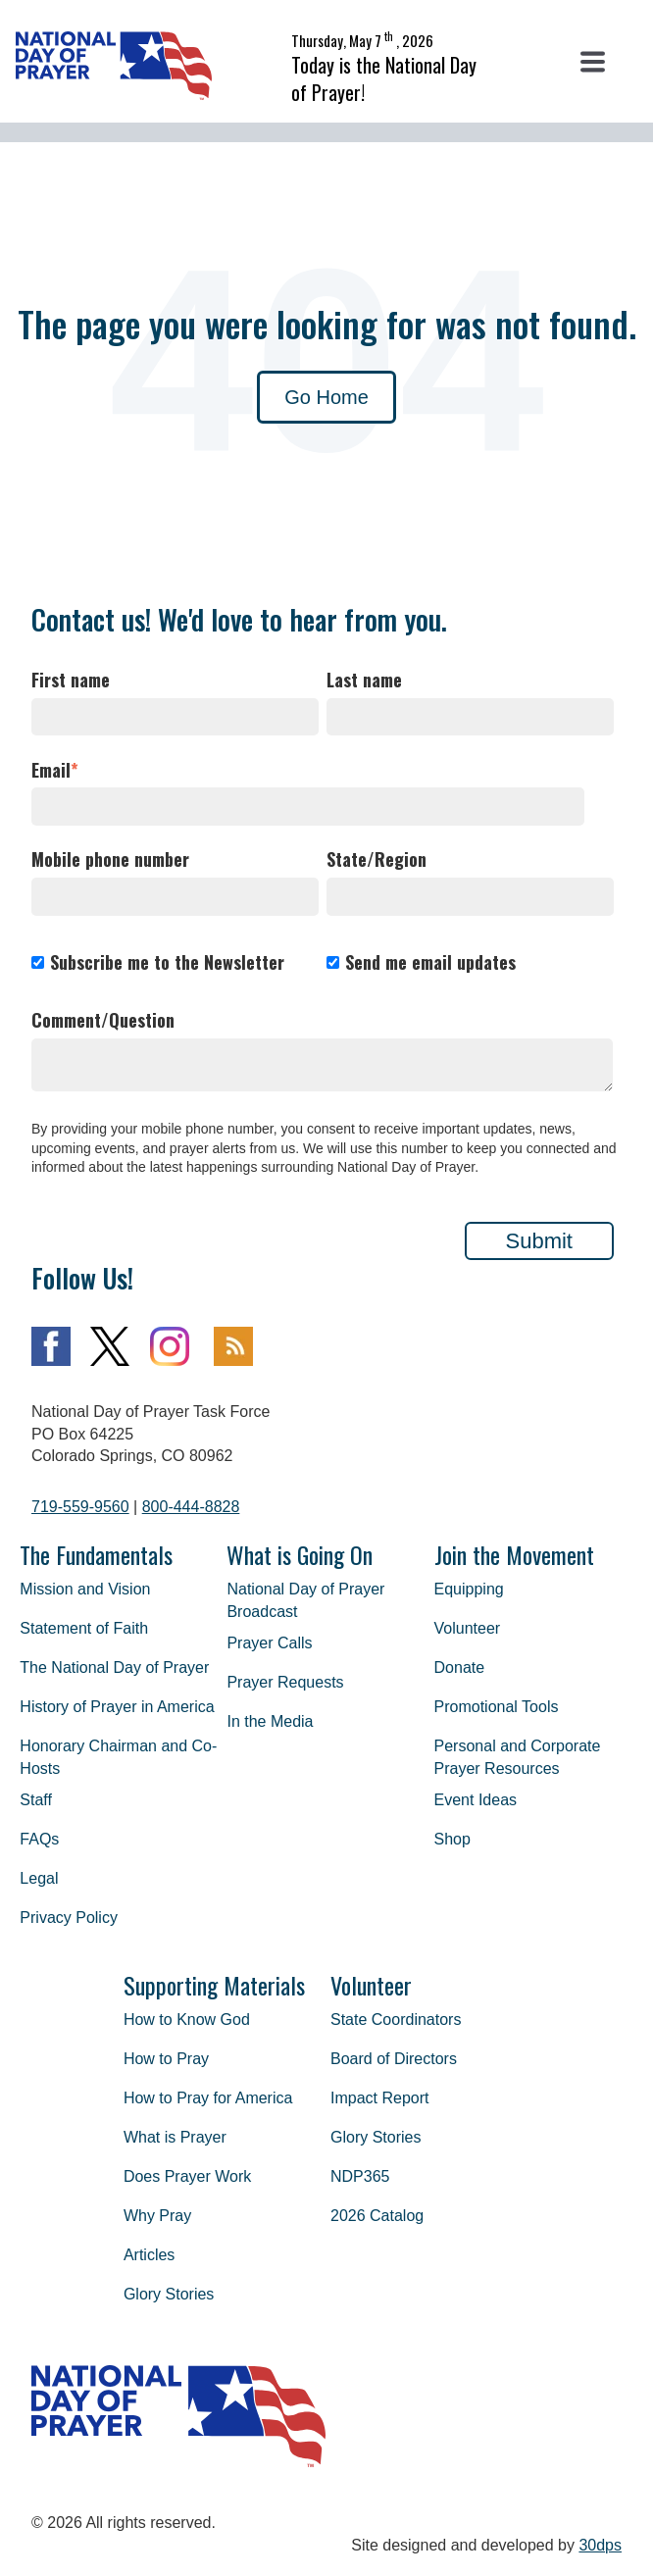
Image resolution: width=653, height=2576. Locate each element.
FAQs (39, 1839)
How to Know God (187, 2019)
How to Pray (166, 2058)
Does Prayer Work (187, 2176)
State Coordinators (395, 2019)
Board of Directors (393, 2058)
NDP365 (359, 2176)
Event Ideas (476, 1800)
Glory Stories (169, 2294)
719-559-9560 (80, 1506)
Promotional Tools (496, 1706)
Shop (452, 1839)
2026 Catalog (377, 2215)
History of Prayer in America (117, 1706)
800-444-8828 (191, 1506)
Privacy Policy (69, 1917)
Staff (36, 1800)
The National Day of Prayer (114, 1667)
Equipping (469, 1589)
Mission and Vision (85, 1589)
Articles (149, 2255)
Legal (39, 1878)
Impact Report (379, 2098)
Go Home (326, 397)
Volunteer (467, 1628)
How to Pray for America (208, 2098)
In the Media (269, 1721)
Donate (459, 1667)
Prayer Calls (269, 1643)
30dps (600, 2545)
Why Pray (157, 2215)
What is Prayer (175, 2137)
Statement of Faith (84, 1628)
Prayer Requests (284, 1682)
